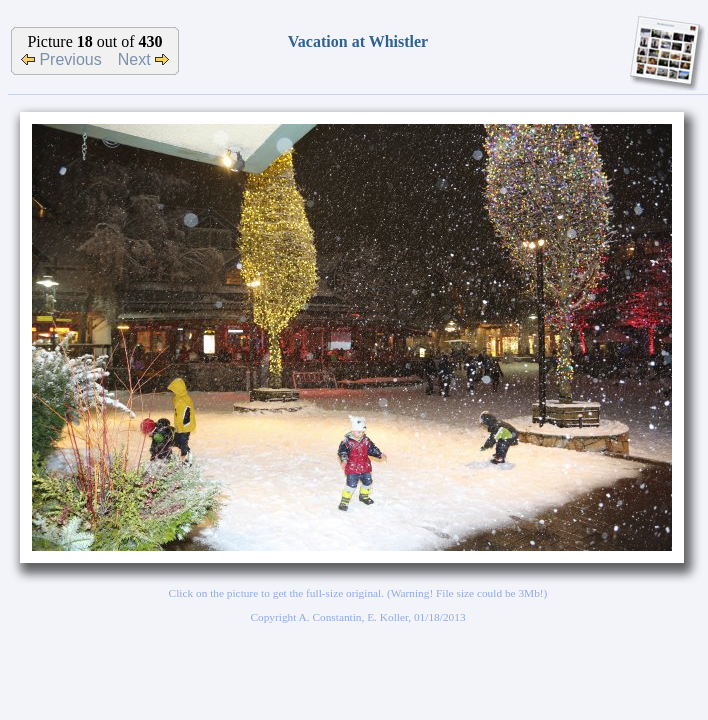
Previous (61, 59)
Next (143, 59)
